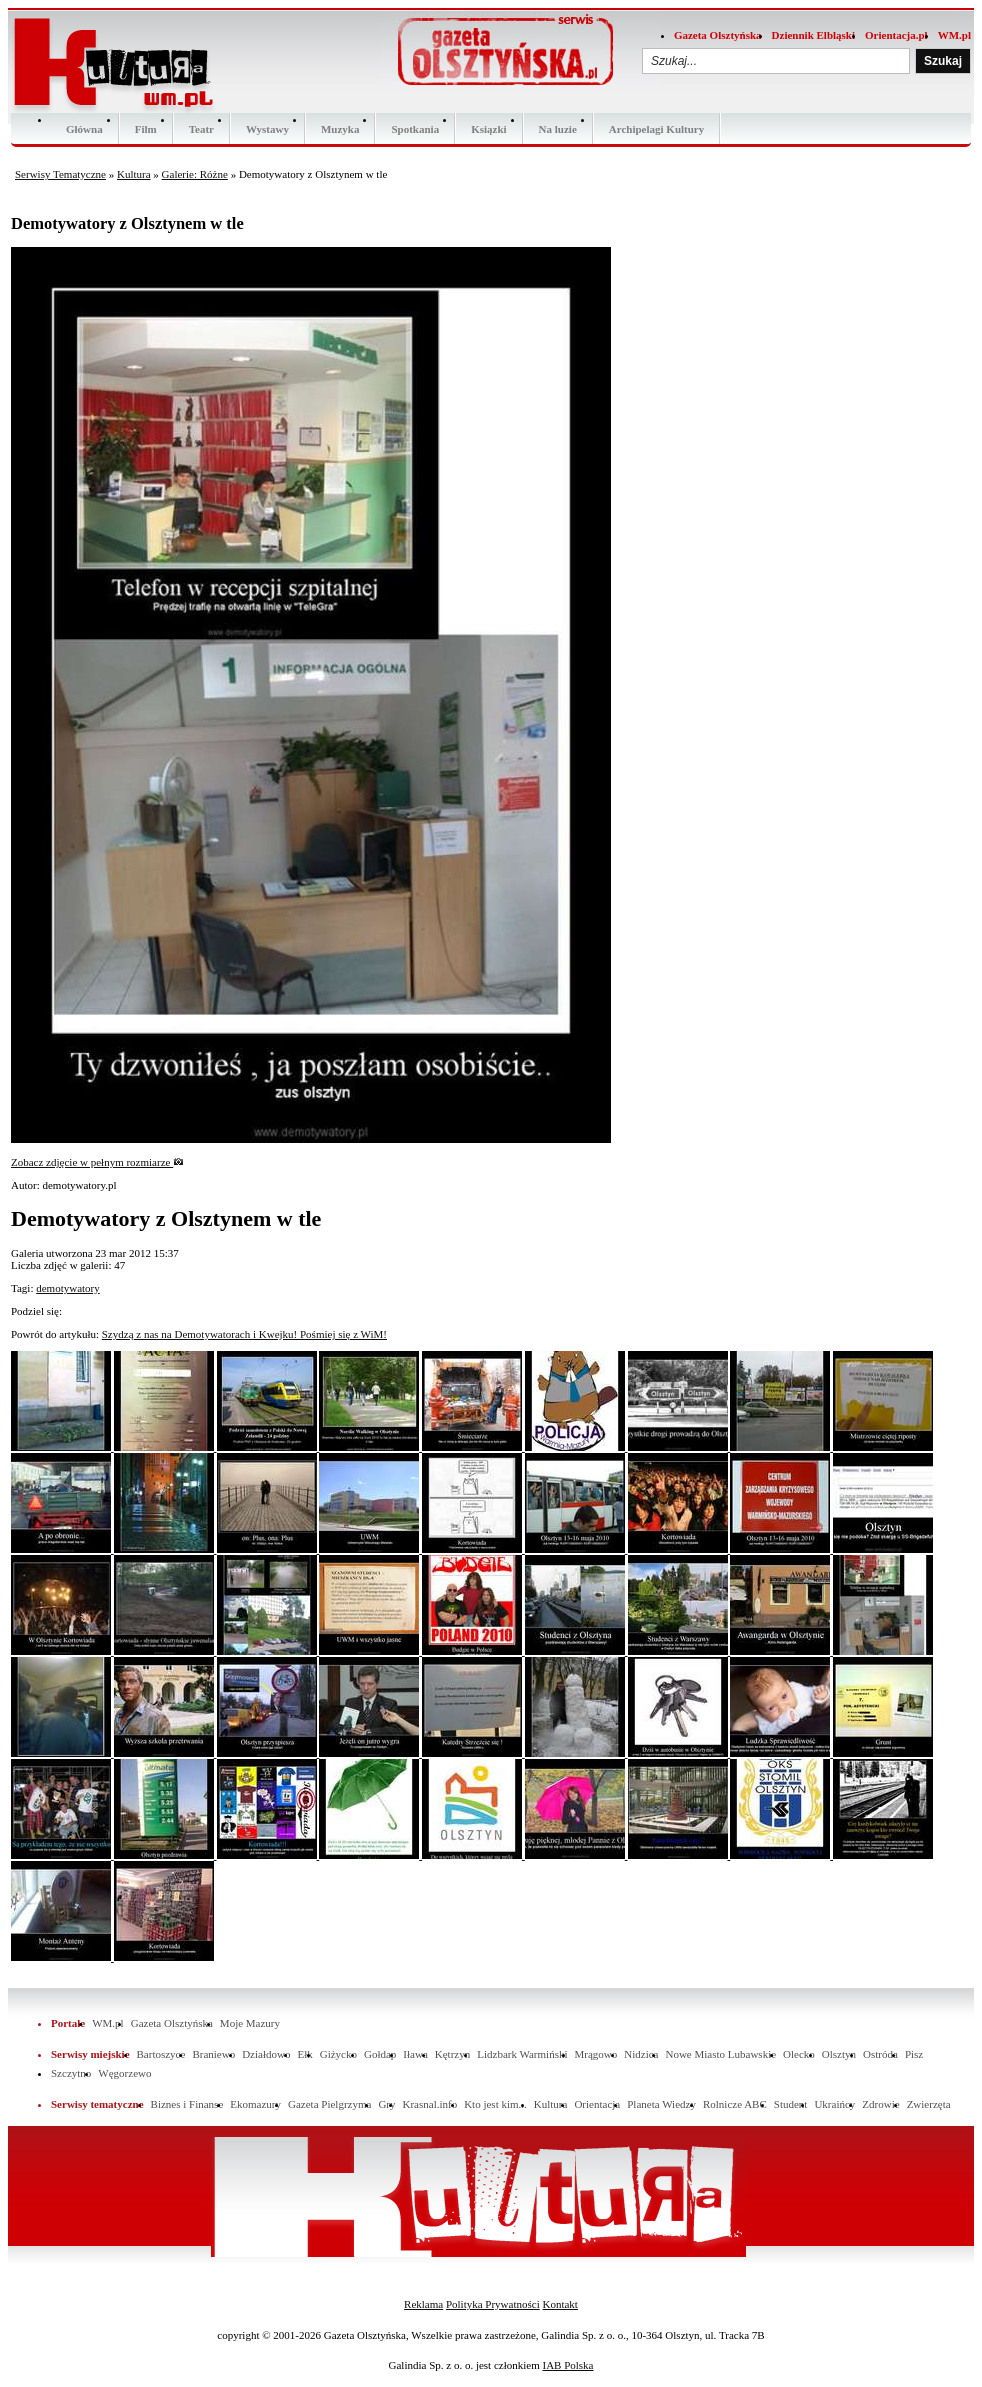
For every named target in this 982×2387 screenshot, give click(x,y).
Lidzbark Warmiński (522, 2054)
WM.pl (954, 35)
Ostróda (880, 2054)
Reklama (423, 2304)
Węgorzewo (124, 2073)
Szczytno (71, 2073)
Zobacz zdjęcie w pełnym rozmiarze (97, 1162)
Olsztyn (839, 2054)
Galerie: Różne (195, 174)
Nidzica (641, 2054)
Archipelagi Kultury (656, 129)
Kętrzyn (452, 2054)
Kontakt (559, 2304)
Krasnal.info (429, 2104)
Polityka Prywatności (493, 2304)
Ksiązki (488, 129)
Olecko (799, 2054)
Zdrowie (880, 2104)
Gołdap (380, 2054)
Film (146, 129)
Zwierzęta (929, 2104)
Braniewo (213, 2054)
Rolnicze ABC (735, 2104)
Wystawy (267, 129)
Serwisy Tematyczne (60, 174)
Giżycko (338, 2054)
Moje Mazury (250, 2023)
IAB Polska (567, 2365)
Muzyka (340, 129)
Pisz (914, 2054)
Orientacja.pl (896, 35)
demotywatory (68, 1288)
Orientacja (597, 2104)
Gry (386, 2104)
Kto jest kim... (495, 2104)
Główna (84, 129)
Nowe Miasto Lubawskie (720, 2054)
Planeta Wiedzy (661, 2104)
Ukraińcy (834, 2104)
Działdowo (266, 2054)
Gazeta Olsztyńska (718, 35)
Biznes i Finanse (187, 2104)
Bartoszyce (161, 2054)
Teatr (201, 129)
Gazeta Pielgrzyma (329, 2104)
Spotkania (415, 129)
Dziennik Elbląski (813, 35)
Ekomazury (255, 2104)
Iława (415, 2054)
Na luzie (558, 129)
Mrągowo (596, 2054)
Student (791, 2104)
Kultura (134, 174)
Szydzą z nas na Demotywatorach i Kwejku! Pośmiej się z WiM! (244, 1334)
